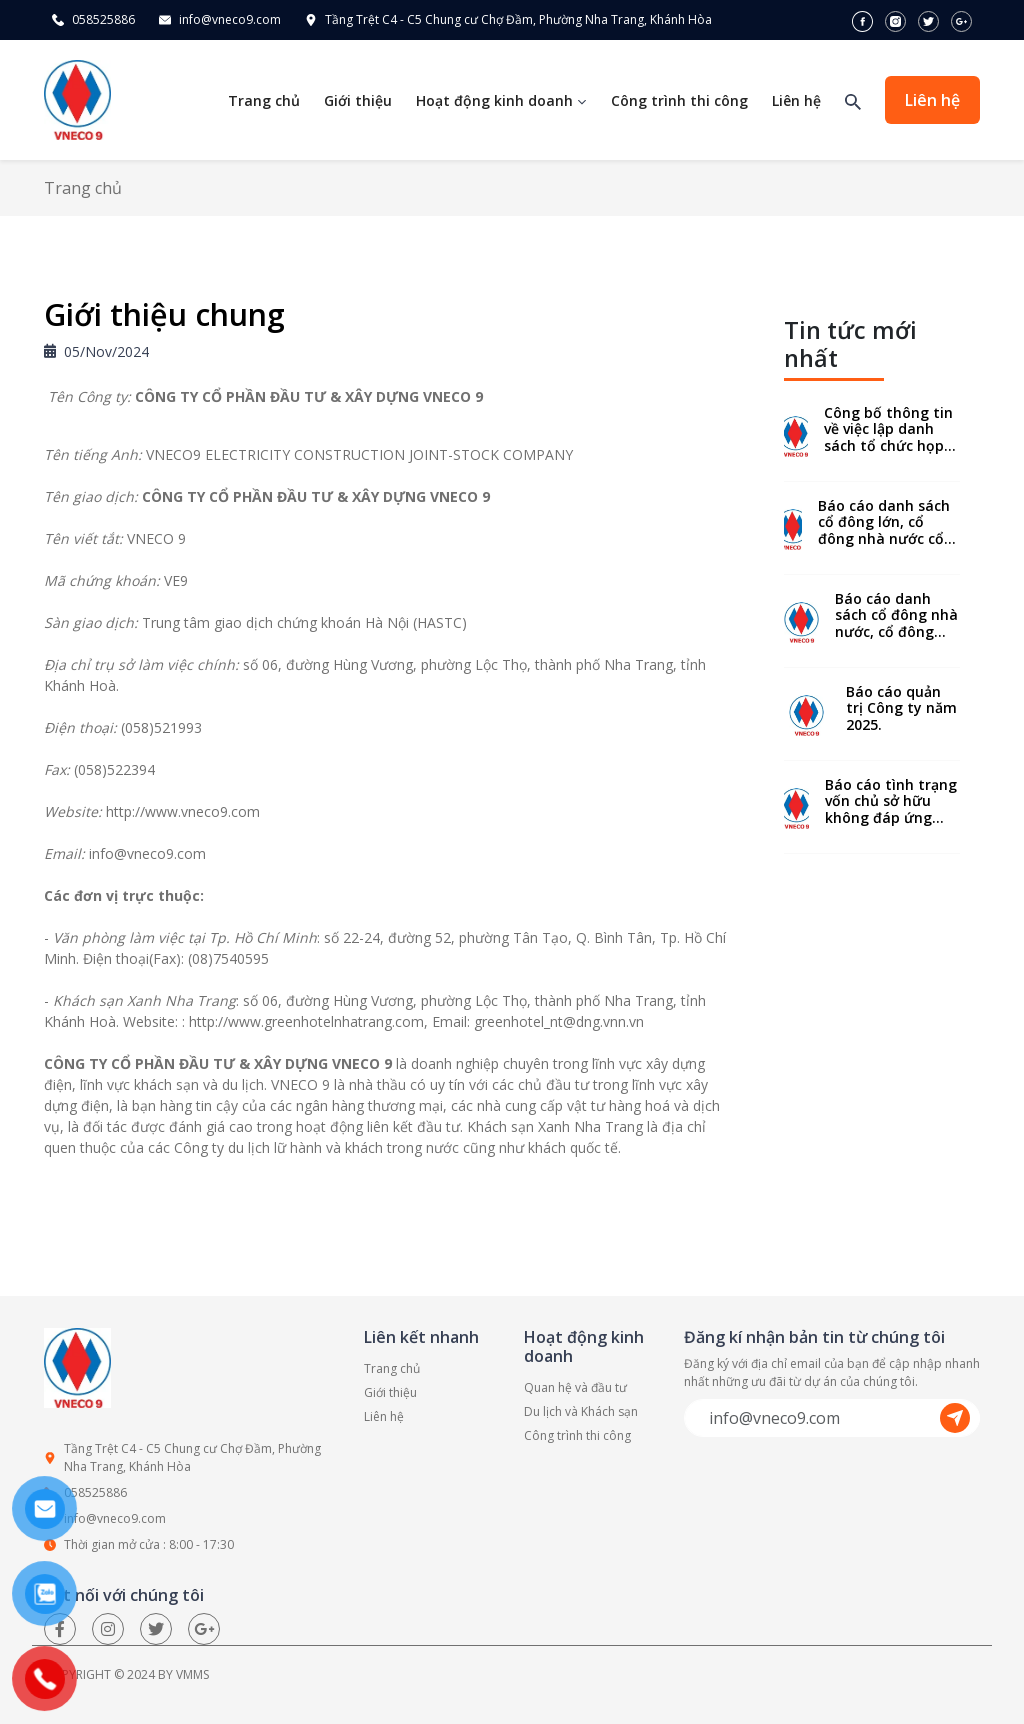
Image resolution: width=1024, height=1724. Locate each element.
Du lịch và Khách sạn (581, 1411)
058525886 (103, 19)
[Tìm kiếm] (853, 100)
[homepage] (77, 99)
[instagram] (897, 20)
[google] (961, 20)
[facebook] (864, 20)
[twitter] (930, 20)
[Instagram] (108, 1629)
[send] (957, 1418)
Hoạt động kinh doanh (501, 100)
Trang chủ (264, 100)
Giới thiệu (358, 100)
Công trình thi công (679, 100)
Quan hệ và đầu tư (575, 1387)
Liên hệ (796, 100)
